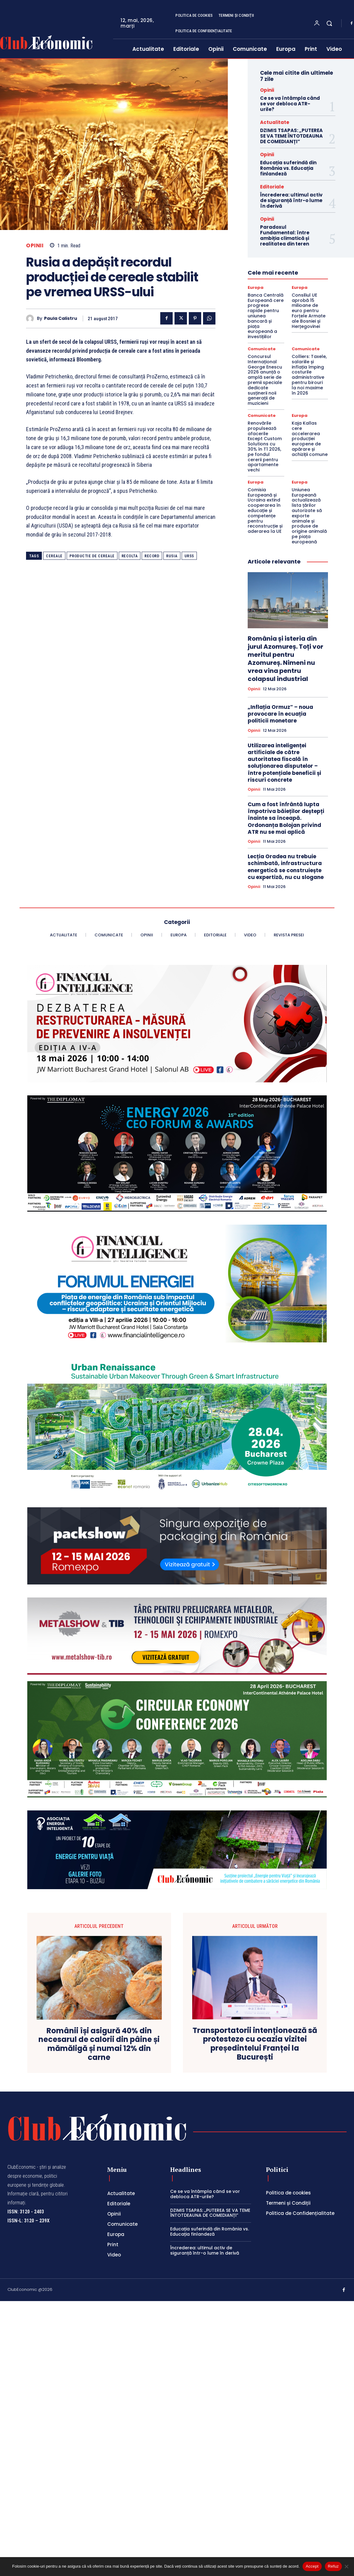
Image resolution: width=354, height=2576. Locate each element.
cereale (54, 556)
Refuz (333, 2566)
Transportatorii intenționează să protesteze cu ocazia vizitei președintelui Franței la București (254, 2044)
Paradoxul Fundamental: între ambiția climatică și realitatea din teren (284, 235)
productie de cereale (92, 556)
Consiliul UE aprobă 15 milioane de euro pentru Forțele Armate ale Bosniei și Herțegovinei (308, 310)
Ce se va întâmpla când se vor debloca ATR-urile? (290, 104)
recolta (130, 556)
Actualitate (274, 122)
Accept (312, 2566)
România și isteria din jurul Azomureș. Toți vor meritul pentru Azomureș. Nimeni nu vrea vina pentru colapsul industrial (285, 658)
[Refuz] (346, 2566)
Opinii (34, 245)
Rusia (172, 556)
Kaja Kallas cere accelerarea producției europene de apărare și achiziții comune (310, 438)
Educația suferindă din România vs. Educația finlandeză (288, 168)
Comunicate (262, 349)
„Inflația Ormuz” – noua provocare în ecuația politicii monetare (280, 713)
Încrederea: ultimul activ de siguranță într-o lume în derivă (291, 200)
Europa (255, 287)
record (151, 556)
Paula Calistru (60, 318)
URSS (189, 556)
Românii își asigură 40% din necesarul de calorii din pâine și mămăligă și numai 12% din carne (99, 2044)
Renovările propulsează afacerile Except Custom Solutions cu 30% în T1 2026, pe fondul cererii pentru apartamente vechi (265, 446)
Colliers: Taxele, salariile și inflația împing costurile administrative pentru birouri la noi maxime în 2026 (309, 374)
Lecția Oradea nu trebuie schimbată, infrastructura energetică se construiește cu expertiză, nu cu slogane (286, 867)
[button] (329, 23)
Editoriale (272, 186)
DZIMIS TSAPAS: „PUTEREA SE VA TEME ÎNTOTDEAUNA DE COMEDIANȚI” (291, 136)
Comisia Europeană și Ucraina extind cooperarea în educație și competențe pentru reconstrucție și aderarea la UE (265, 510)
